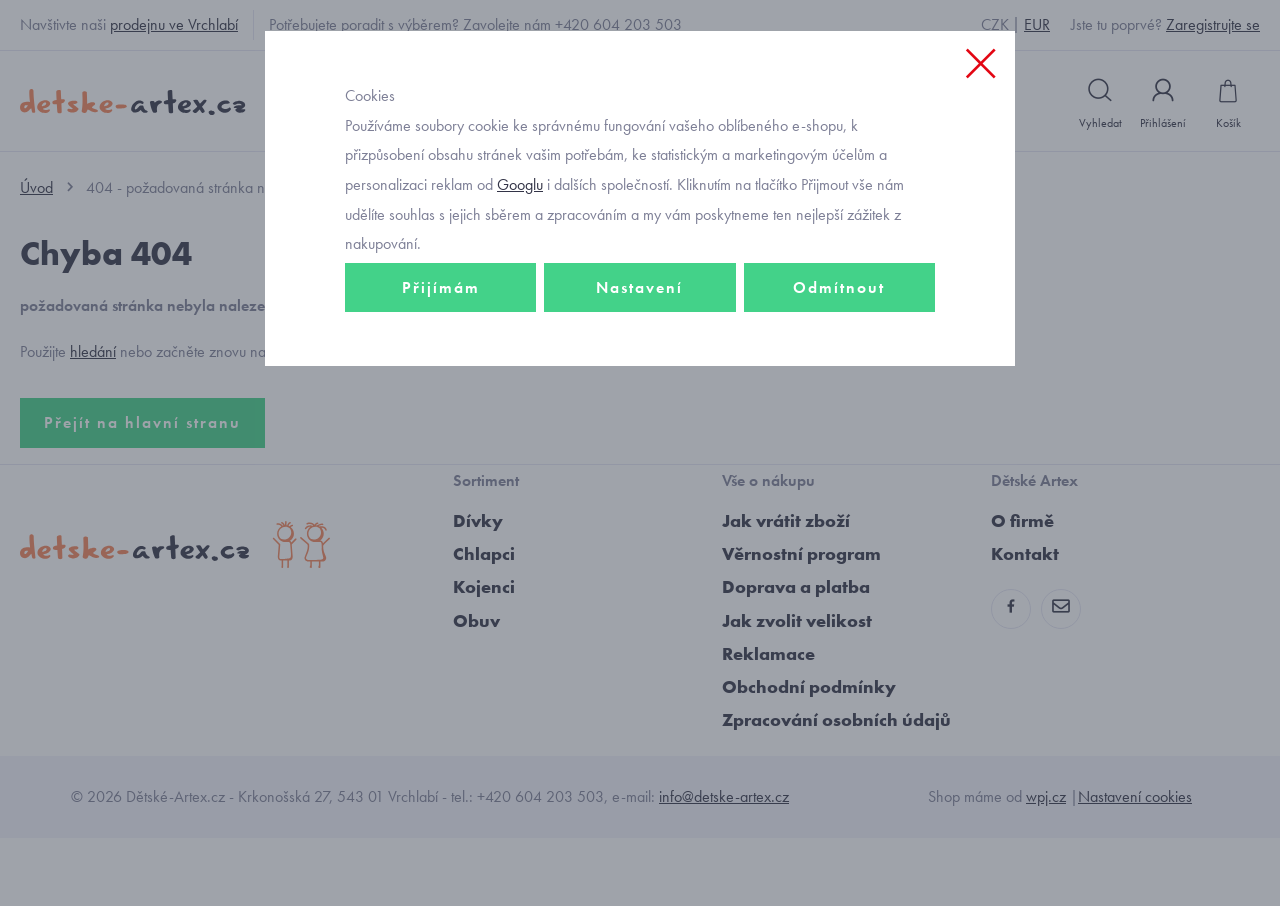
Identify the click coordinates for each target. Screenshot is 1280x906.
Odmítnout (839, 406)
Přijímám (441, 406)
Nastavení (639, 406)
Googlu (520, 303)
